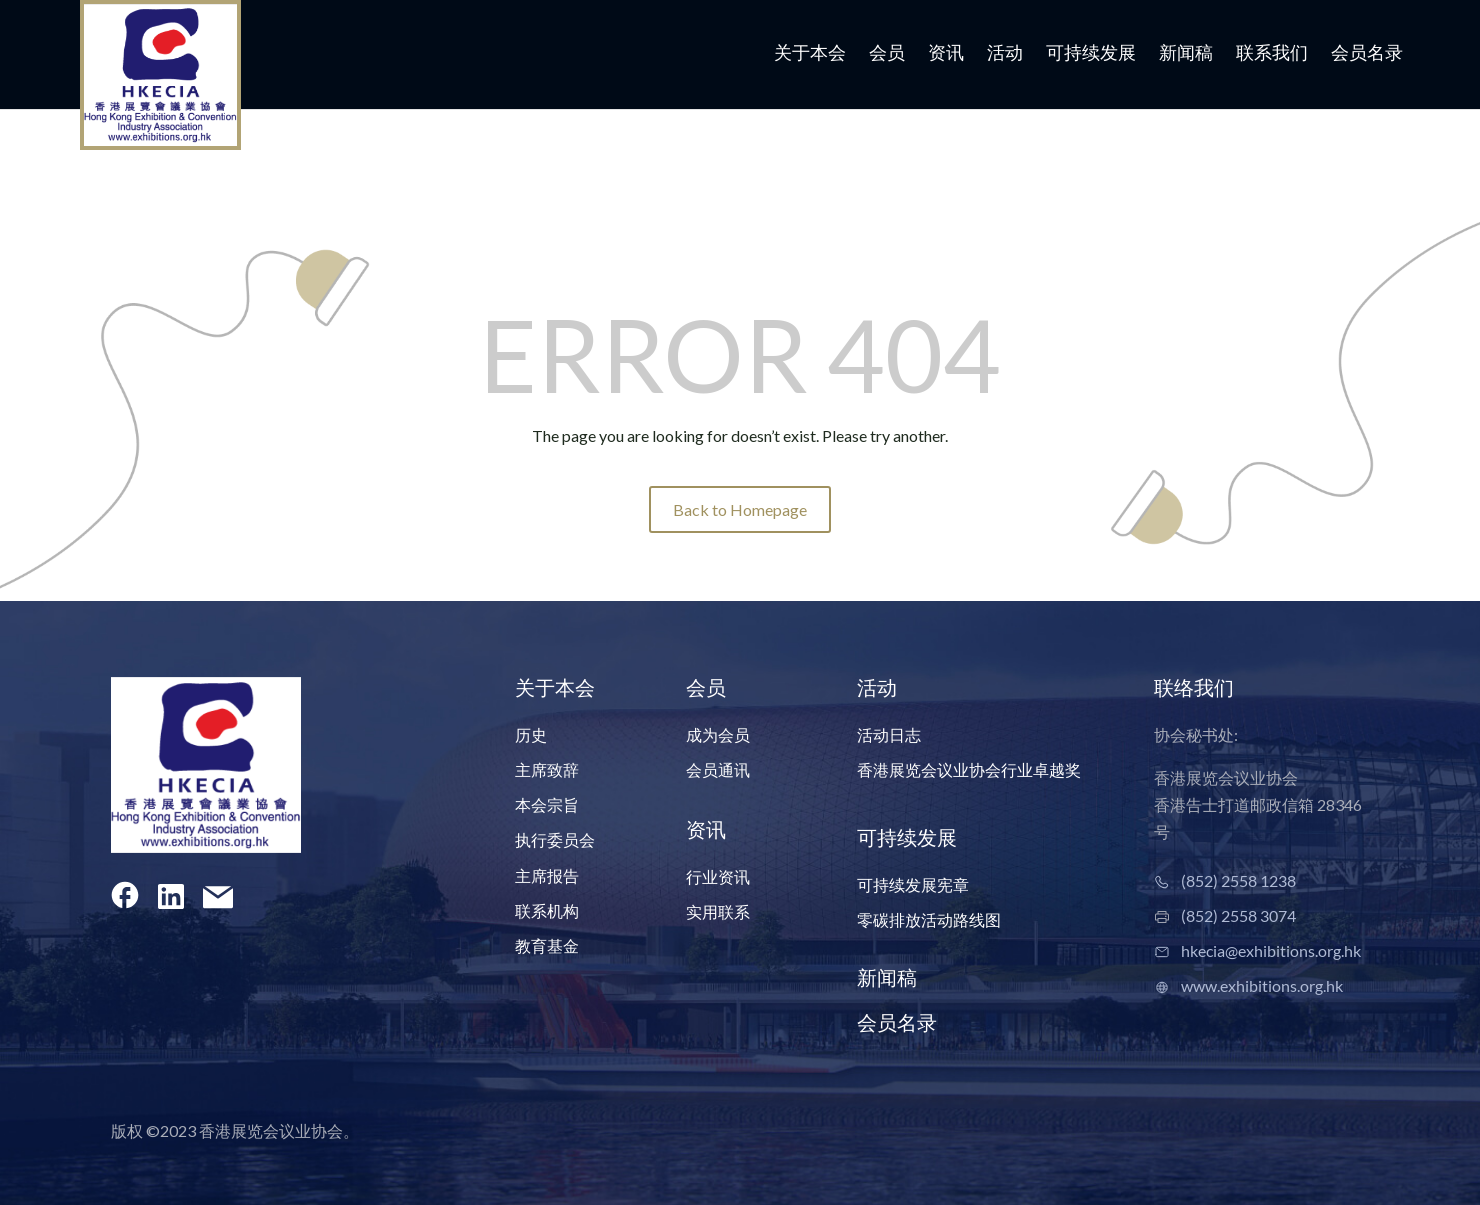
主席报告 (547, 875)
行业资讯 (718, 876)
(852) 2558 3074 (1238, 915)
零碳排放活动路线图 (929, 919)
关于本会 (810, 54)
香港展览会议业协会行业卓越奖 (969, 769)
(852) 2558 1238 (1238, 880)
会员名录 (1367, 54)
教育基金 (547, 945)
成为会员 (718, 734)
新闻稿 (1186, 54)
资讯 (946, 54)
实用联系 (718, 911)
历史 (531, 734)
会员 (887, 54)
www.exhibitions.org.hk (1262, 985)
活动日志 (889, 734)
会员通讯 (718, 769)
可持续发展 (1091, 54)
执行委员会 (555, 839)
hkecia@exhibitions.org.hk (1271, 950)
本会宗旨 (547, 804)
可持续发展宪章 (913, 884)
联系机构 (547, 910)
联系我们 (1272, 54)
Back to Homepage (740, 509)
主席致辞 (547, 769)
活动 (1005, 54)
